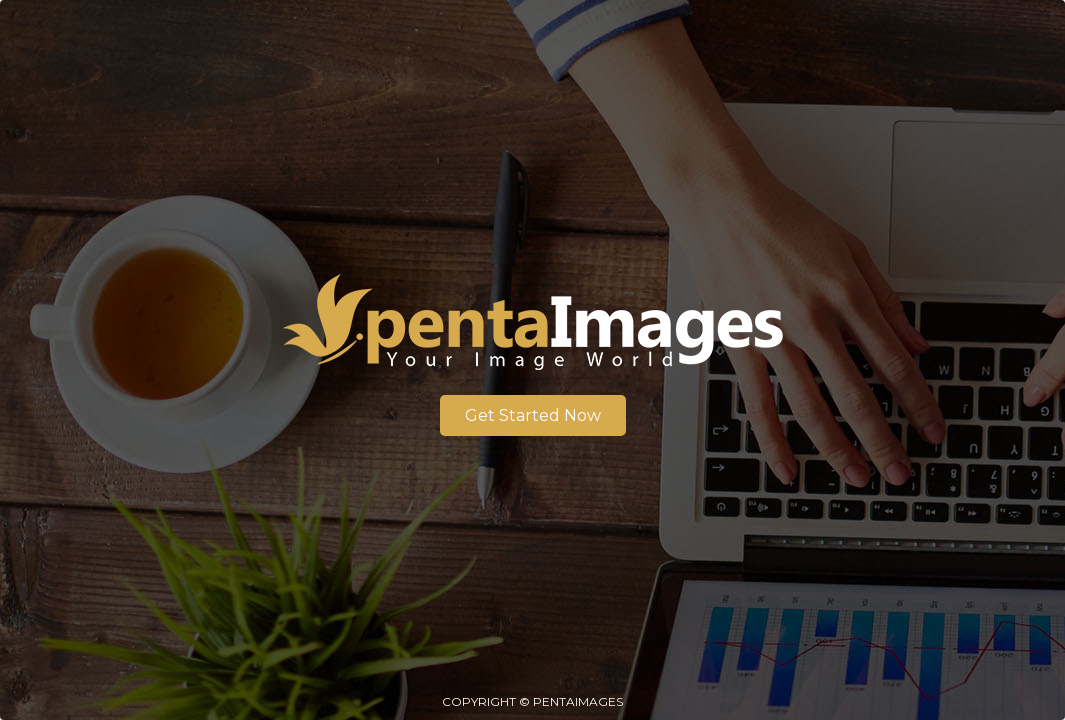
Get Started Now (533, 415)
